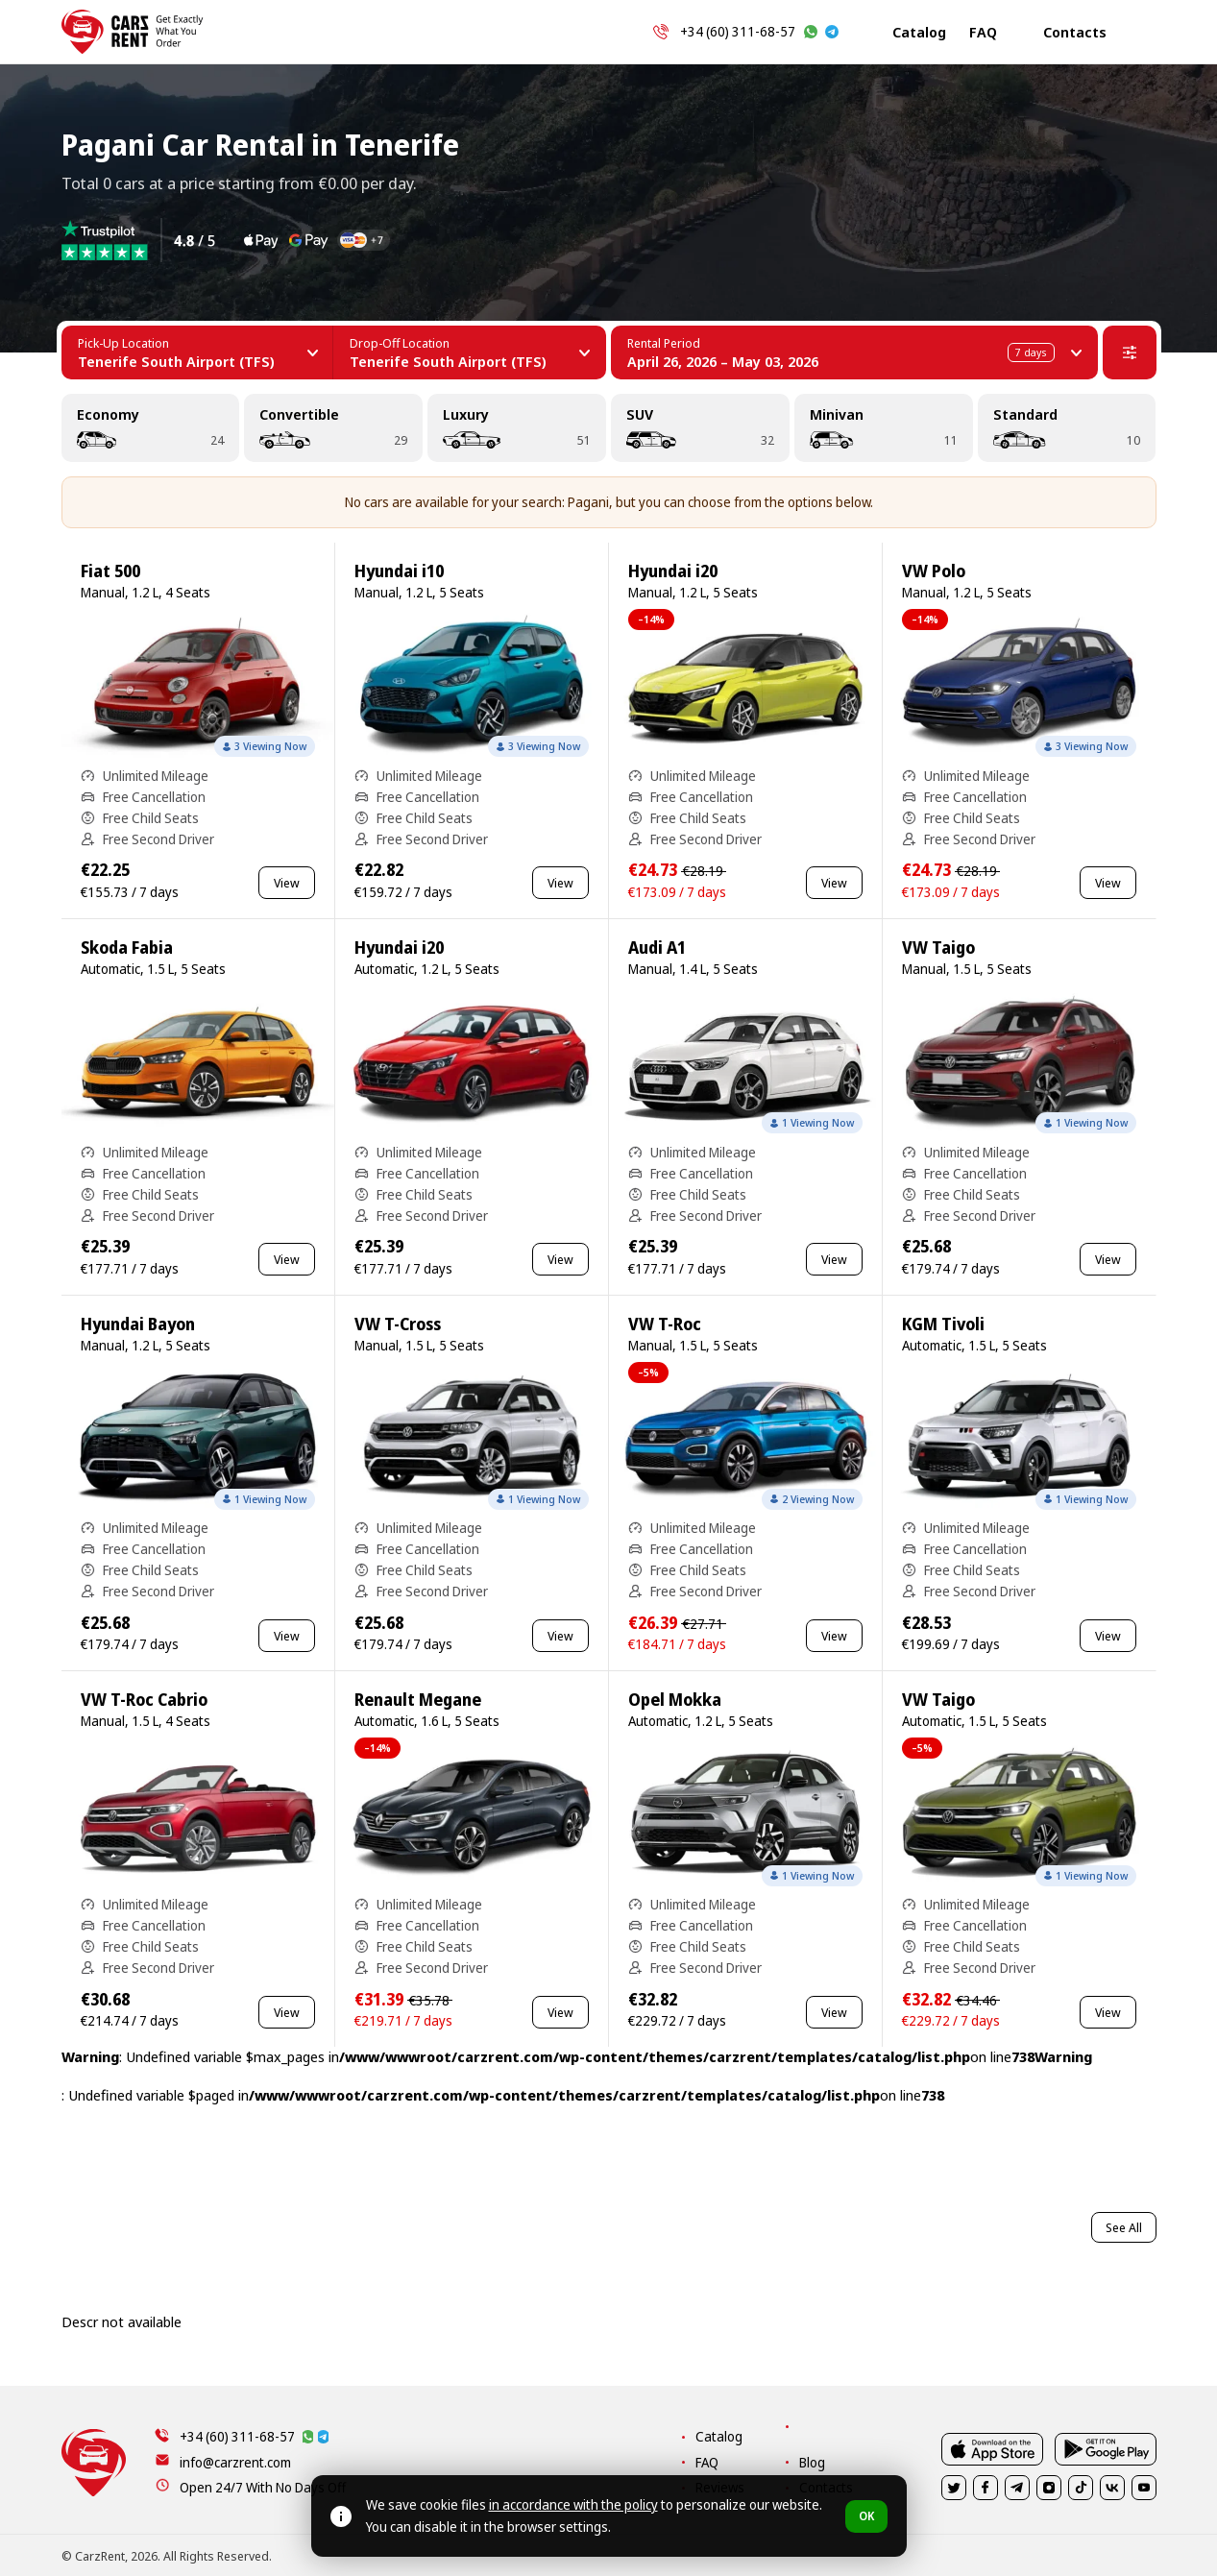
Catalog (919, 31)
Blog (812, 2462)
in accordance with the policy (573, 2504)
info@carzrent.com (235, 2462)
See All (1124, 2227)
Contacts (1075, 31)
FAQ (983, 31)
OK (866, 2516)
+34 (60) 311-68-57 (737, 31)
